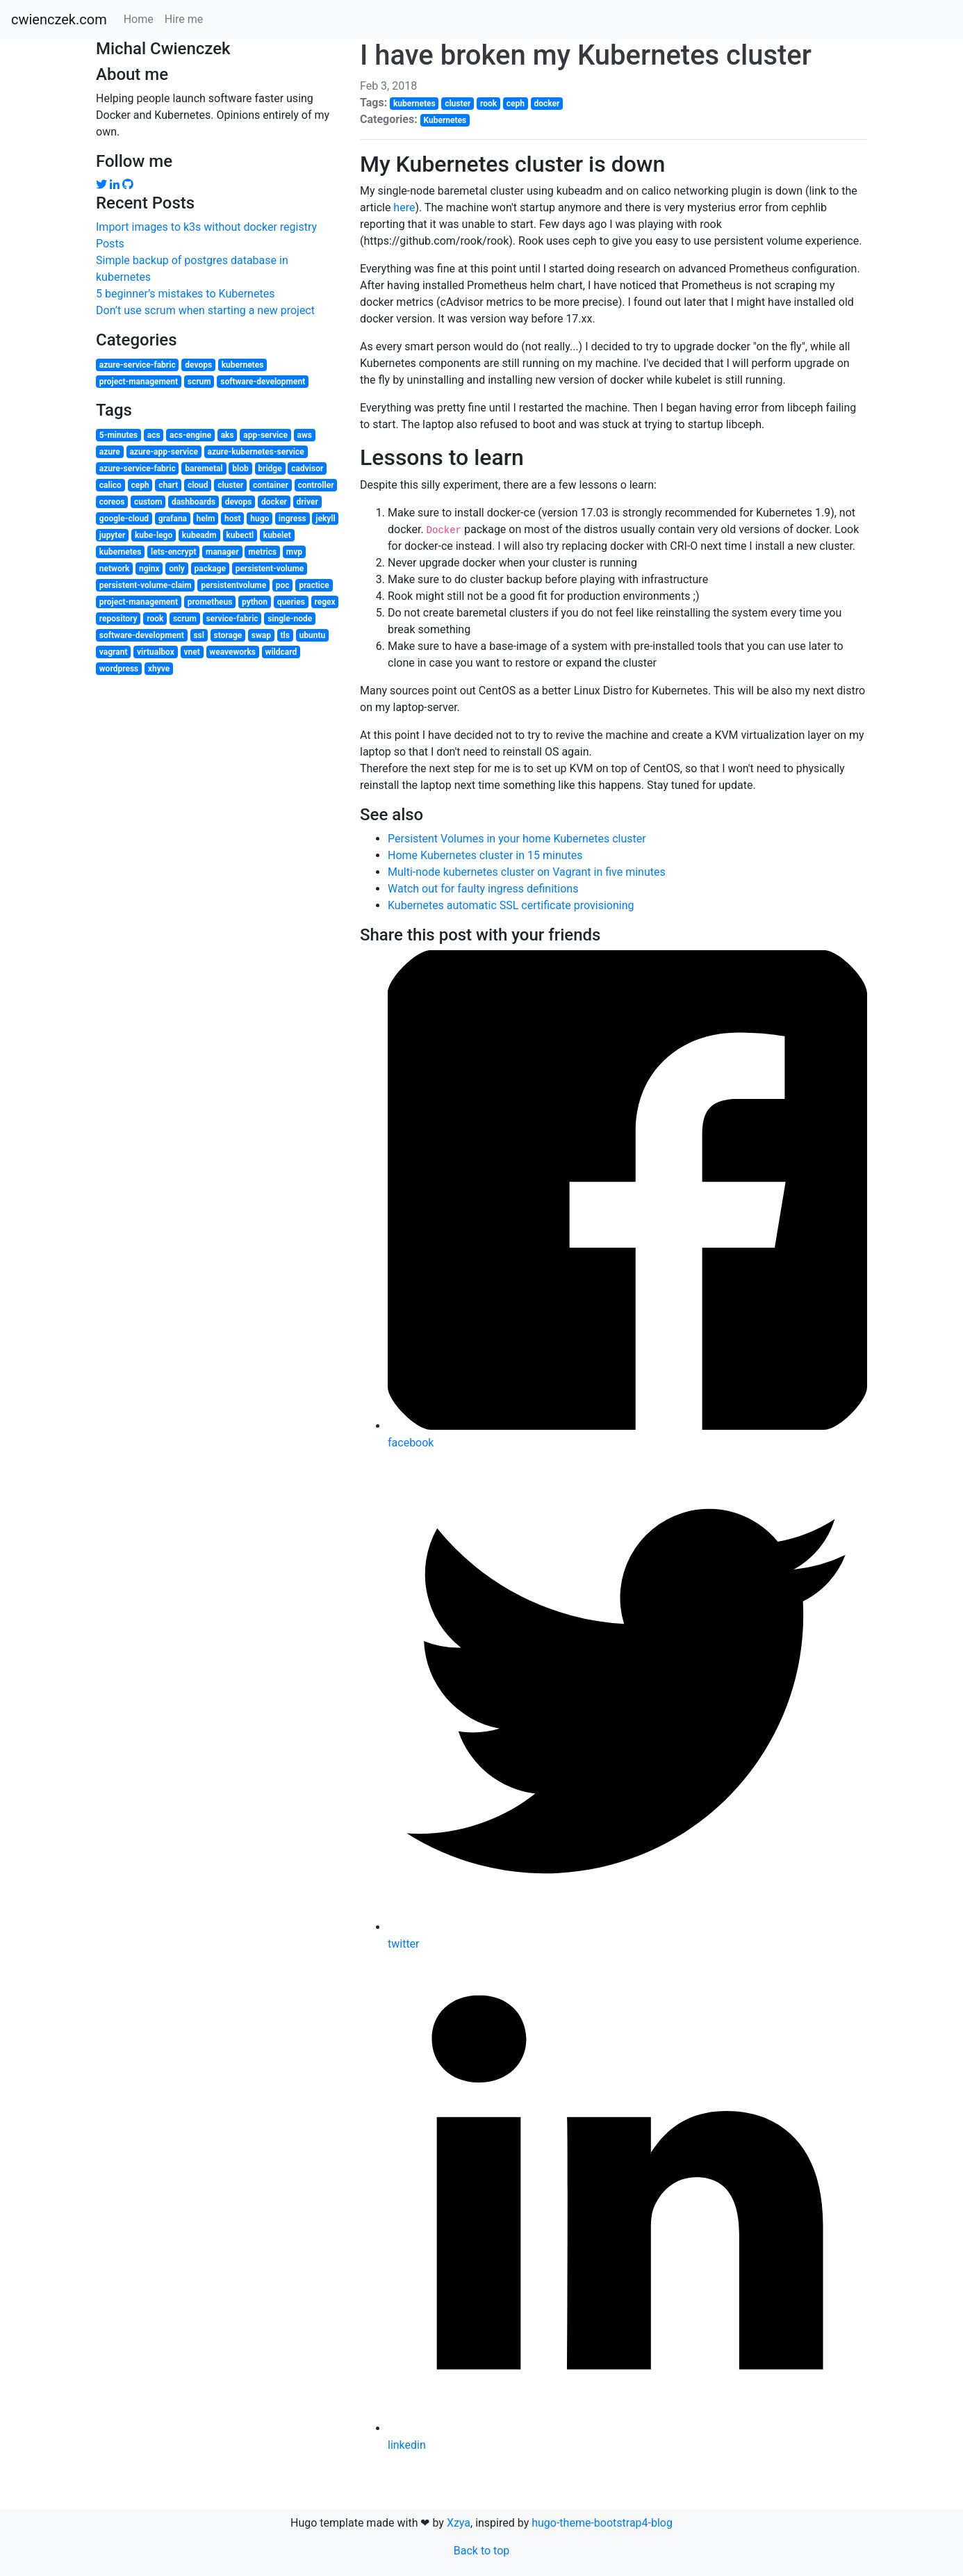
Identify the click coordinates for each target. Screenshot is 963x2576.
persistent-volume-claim (145, 585)
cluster (230, 485)
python (255, 602)
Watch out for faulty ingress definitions (483, 888)
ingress (292, 518)
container (270, 485)
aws (304, 435)
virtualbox (155, 652)
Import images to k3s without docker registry (206, 227)
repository (118, 618)
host (232, 518)
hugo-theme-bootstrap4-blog (602, 2522)
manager (222, 552)
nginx (149, 568)
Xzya (458, 2522)
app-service (265, 435)
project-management (138, 381)
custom (148, 502)
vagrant (113, 652)
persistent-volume (270, 568)
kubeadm (199, 535)
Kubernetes (444, 120)
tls (285, 635)
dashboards (193, 502)
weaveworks (232, 652)
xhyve (159, 669)
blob (240, 468)
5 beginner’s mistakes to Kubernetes (185, 293)
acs (153, 435)
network (114, 568)
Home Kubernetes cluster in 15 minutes (485, 855)
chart (168, 485)
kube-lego (153, 535)
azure (109, 452)
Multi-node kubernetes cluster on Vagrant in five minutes (527, 872)
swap (261, 635)
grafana (172, 518)
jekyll (325, 518)
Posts (110, 243)
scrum (199, 381)
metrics (262, 552)
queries (291, 602)
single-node (290, 618)
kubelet (277, 535)
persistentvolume (233, 585)
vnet (191, 652)
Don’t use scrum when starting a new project (205, 310)
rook (155, 618)
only (177, 568)
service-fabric (232, 618)
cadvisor (307, 468)
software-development (262, 381)
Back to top (481, 2550)
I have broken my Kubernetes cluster (586, 55)
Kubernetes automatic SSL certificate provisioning (511, 905)
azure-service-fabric (137, 365)
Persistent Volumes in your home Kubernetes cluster (517, 838)
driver (307, 502)
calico (110, 485)
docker (274, 502)
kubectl (240, 535)
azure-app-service (163, 452)
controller (316, 485)
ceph (140, 485)
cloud (198, 485)
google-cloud (124, 518)
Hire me (184, 19)
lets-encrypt (173, 552)
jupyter (112, 535)
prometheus (210, 602)
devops (198, 365)
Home (139, 19)
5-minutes (118, 435)
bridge (269, 468)
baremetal (203, 468)
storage (227, 635)
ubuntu (312, 635)
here (404, 207)
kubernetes (243, 365)
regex (324, 602)
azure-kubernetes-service (255, 452)
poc (283, 585)
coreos (112, 502)
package (210, 568)
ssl (198, 635)
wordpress (118, 669)
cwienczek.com (59, 19)
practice (314, 585)
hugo (259, 518)
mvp (294, 552)
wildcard (281, 652)
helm (206, 518)
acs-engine (190, 435)
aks (227, 435)
